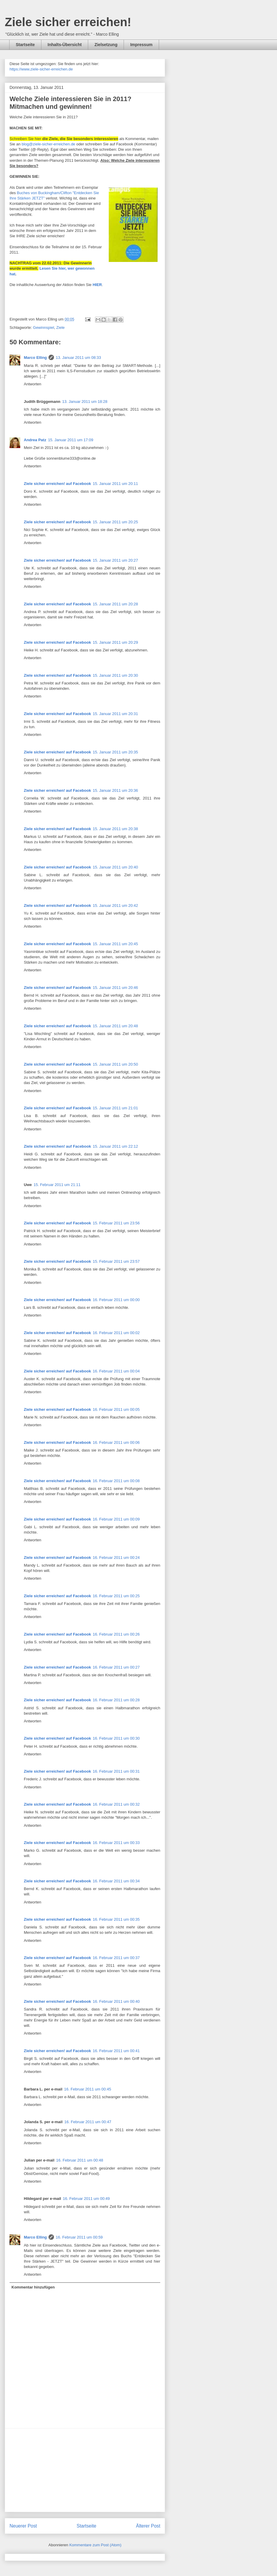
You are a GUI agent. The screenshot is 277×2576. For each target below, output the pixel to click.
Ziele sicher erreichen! (68, 22)
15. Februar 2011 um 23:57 (116, 1261)
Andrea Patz (35, 440)
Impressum (141, 44)
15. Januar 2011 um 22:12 (115, 1146)
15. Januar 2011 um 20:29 (115, 642)
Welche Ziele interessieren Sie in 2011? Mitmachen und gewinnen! (70, 102)
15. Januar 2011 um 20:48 (115, 1026)
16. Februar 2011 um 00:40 (116, 2001)
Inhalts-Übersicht (65, 44)
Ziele (60, 327)
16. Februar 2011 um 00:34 (116, 1881)
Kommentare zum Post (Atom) (95, 2545)
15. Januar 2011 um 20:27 (115, 560)
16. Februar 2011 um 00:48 (79, 2160)
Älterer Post (148, 2525)
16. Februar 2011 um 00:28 (116, 1700)
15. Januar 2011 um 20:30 (115, 675)
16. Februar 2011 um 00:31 (116, 1771)
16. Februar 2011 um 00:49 (86, 2198)
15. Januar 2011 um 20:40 (115, 867)
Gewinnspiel (43, 327)
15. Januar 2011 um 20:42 (115, 905)
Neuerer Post (23, 2525)
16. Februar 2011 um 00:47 (87, 2122)
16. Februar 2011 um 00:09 (116, 1519)
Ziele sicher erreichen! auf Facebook (57, 483)
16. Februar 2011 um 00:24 (116, 1557)
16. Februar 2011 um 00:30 (116, 1738)
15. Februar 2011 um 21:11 (57, 1184)
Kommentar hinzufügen (33, 2287)
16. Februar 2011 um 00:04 (116, 1371)
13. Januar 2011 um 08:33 (78, 357)
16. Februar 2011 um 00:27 (116, 1667)
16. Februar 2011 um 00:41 (116, 2051)
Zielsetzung (105, 44)
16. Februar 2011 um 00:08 (116, 1481)
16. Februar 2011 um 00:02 (116, 1333)
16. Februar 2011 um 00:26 (116, 1634)
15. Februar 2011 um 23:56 (116, 1223)
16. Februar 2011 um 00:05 (116, 1409)
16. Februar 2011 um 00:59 (79, 2237)
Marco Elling (35, 357)
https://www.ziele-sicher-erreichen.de (41, 69)
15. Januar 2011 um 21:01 (115, 1108)
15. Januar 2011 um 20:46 (115, 987)
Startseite (25, 44)
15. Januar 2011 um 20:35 (115, 752)
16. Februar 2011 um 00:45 (87, 2089)
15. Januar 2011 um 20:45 (115, 944)
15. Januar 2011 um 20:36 (115, 790)
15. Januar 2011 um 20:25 (115, 522)
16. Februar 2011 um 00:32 (116, 1804)
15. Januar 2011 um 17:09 (70, 440)
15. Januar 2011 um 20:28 (115, 604)
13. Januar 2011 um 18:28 (85, 401)
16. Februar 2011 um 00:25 (116, 1596)
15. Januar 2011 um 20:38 (115, 829)
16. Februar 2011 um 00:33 (116, 1842)
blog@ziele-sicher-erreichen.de (48, 144)
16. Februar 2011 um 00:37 (116, 1957)
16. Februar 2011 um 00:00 (116, 1300)
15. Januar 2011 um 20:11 (115, 483)
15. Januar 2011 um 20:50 (115, 1064)
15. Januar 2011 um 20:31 (115, 713)
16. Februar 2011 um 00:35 (116, 1919)
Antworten (32, 384)
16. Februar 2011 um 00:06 (116, 1442)
